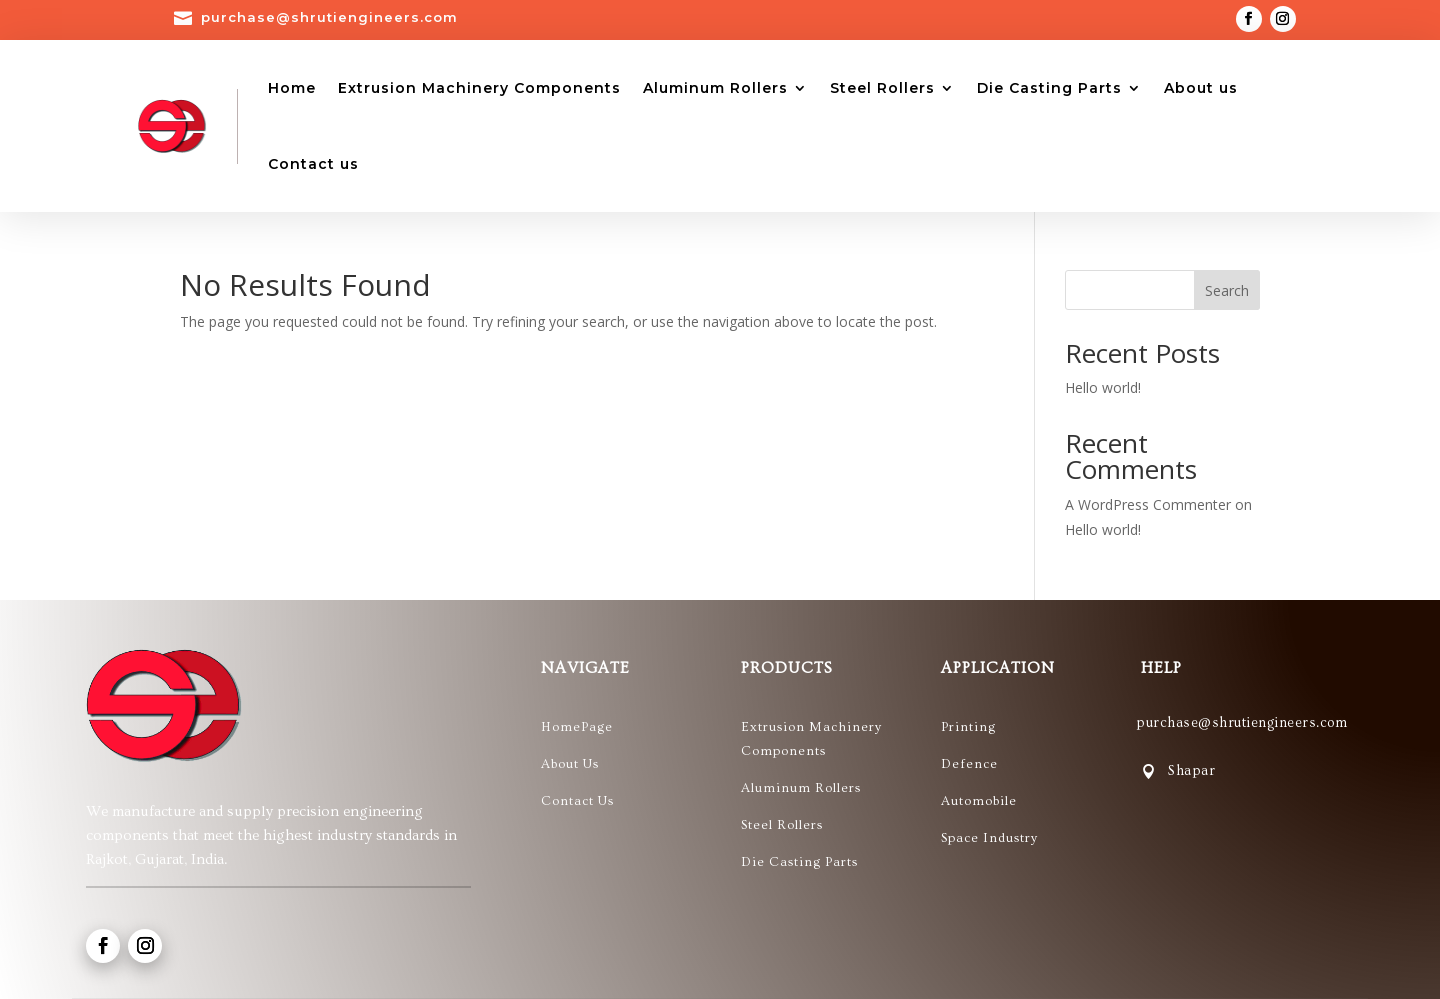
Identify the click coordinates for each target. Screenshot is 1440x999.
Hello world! (1103, 387)
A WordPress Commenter (1148, 504)
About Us (570, 764)
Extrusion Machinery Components (479, 88)
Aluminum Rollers (715, 88)
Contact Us (577, 801)
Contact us (313, 164)
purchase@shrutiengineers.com (329, 17)
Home (292, 88)
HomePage (577, 727)
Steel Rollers (882, 88)
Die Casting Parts (1049, 88)
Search (1227, 290)
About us (1201, 88)
